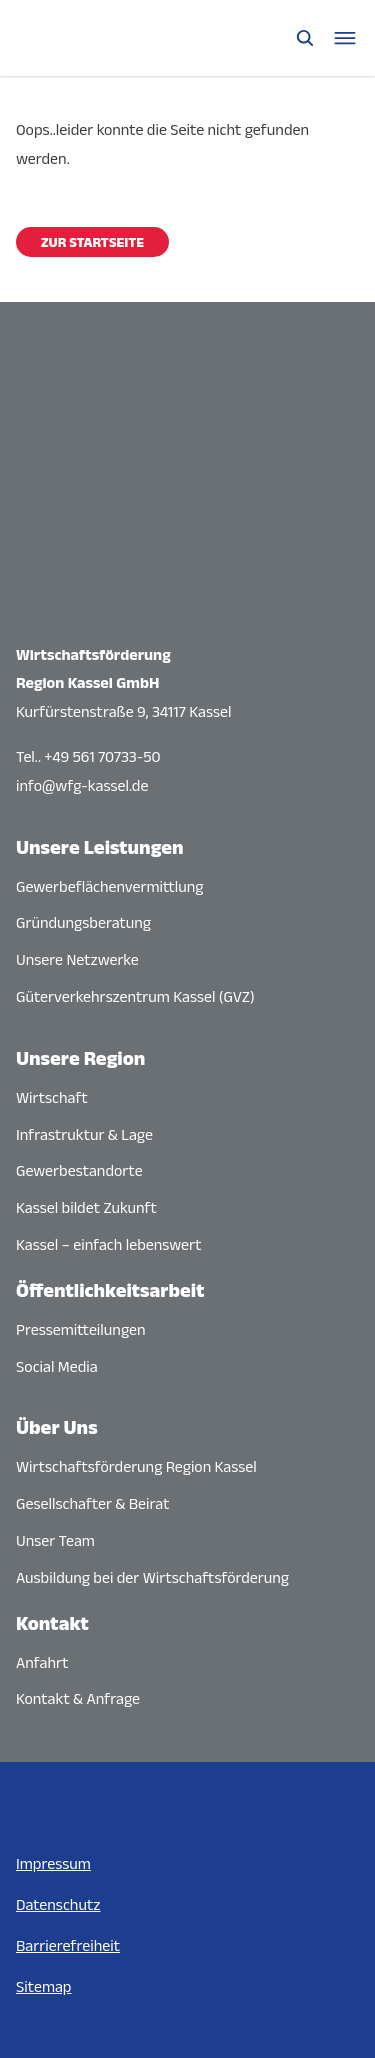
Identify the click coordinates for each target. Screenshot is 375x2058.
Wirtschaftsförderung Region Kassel (136, 1466)
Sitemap (43, 1986)
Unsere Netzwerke (77, 959)
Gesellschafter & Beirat (93, 1503)
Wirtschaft (52, 1097)
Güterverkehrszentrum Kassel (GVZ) (135, 996)
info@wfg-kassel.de (82, 785)
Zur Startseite (92, 242)
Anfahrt (42, 1662)
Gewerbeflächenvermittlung (110, 886)
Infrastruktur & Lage (84, 1134)
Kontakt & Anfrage (78, 1698)
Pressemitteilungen (81, 1329)
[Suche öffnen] (305, 38)
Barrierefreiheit (68, 1945)
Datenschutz (58, 1904)
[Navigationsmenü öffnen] (345, 38)
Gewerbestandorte (79, 1170)
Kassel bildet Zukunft (86, 1207)
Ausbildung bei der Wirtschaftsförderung (152, 1577)
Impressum (53, 1863)
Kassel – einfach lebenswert (108, 1244)
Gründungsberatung (83, 922)
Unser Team (55, 1540)
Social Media (57, 1366)
